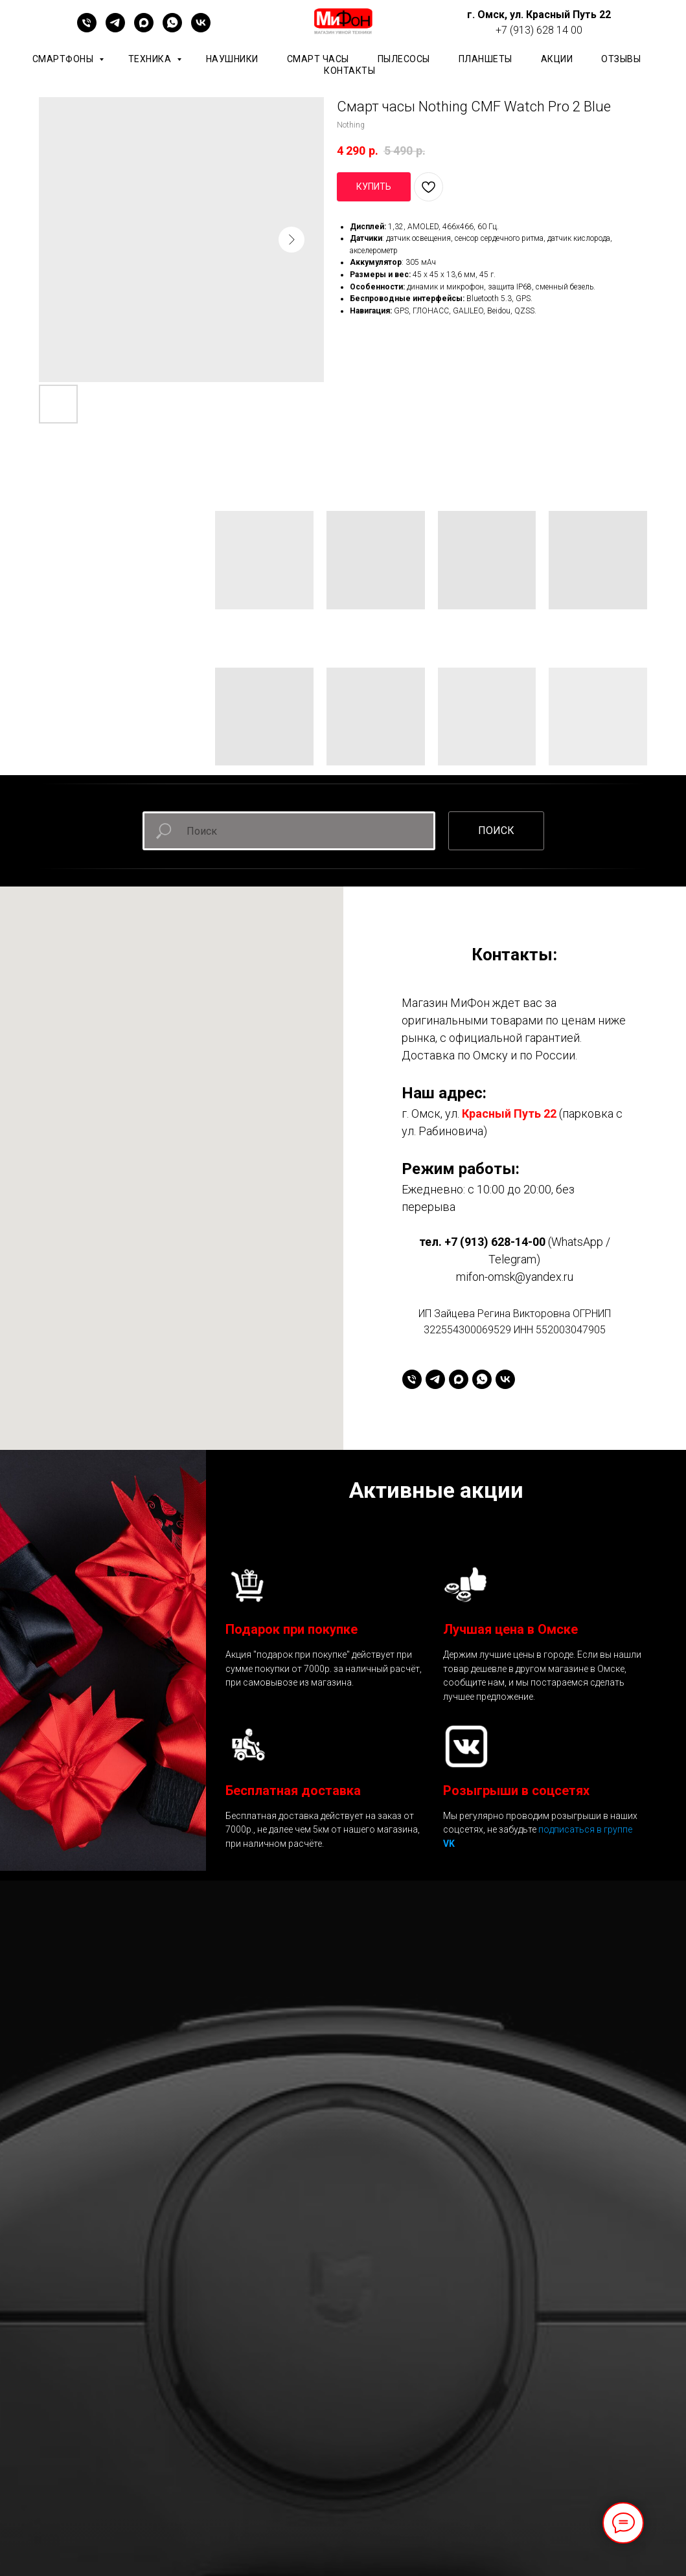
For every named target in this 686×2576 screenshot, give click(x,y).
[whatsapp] (172, 28)
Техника (151, 59)
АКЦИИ (557, 59)
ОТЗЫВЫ (621, 59)
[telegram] (115, 28)
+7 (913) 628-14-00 (494, 1241)
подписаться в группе (585, 1829)
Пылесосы (404, 59)
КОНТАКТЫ (349, 70)
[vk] (201, 28)
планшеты (485, 59)
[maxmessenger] (144, 28)
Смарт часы (318, 59)
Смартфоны (64, 59)
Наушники (232, 59)
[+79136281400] (87, 28)
